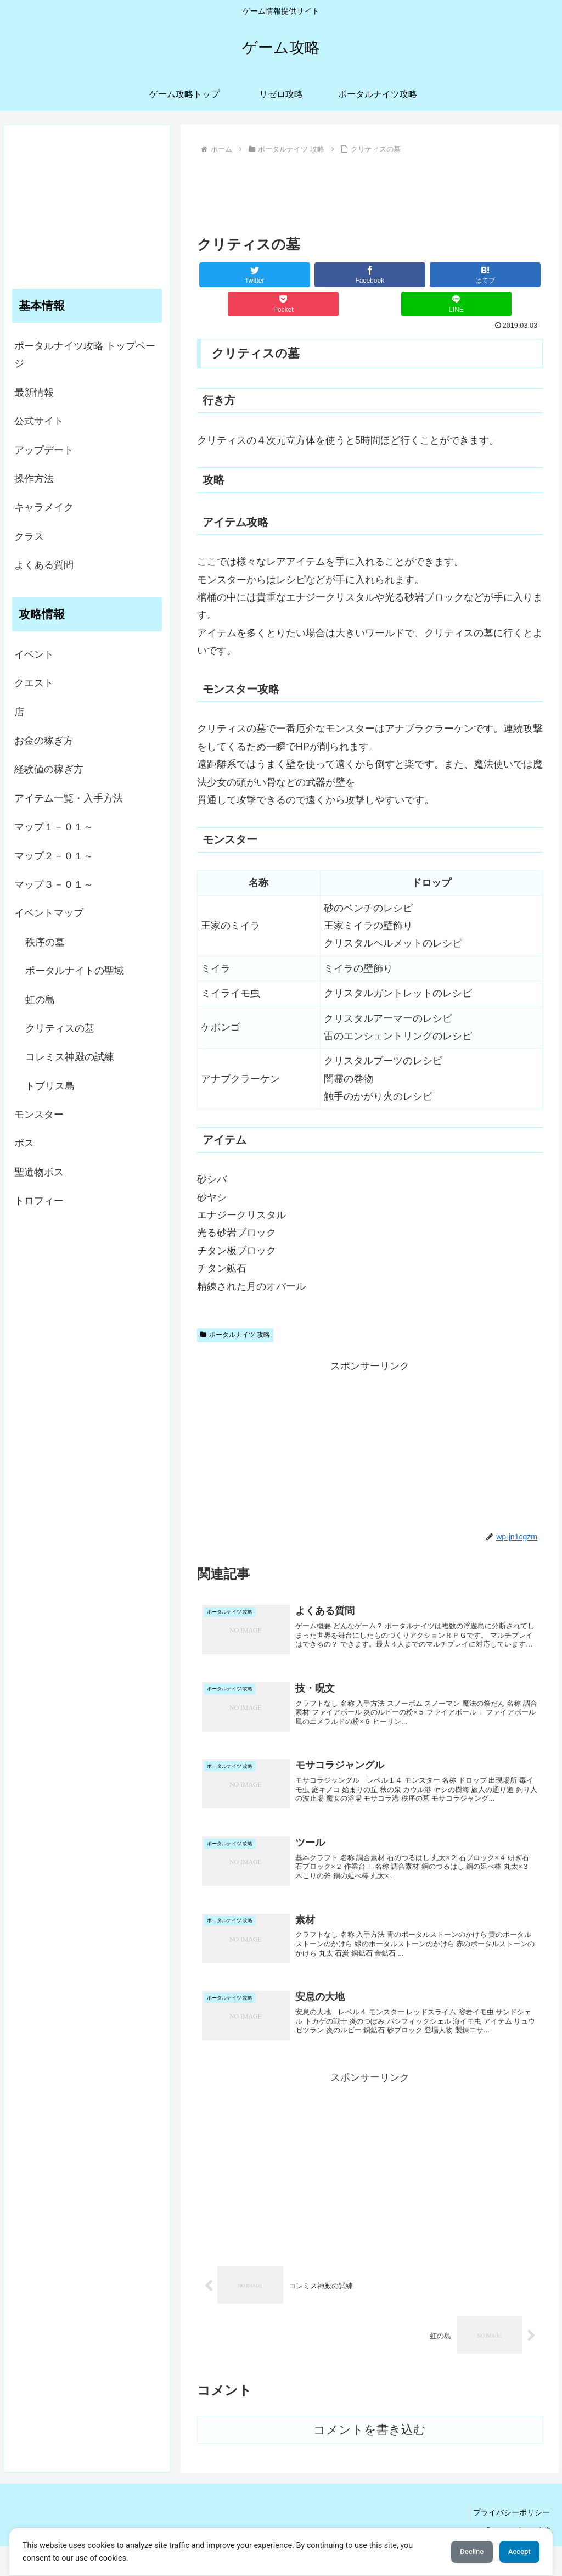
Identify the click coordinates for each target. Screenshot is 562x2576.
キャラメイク (44, 507)
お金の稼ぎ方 (44, 740)
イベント (34, 654)
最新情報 (34, 392)
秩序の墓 (45, 942)
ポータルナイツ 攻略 (235, 1335)
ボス (24, 1143)
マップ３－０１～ (53, 884)
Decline (456, 2551)
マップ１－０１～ (53, 826)
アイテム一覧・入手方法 (68, 798)
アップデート (44, 450)
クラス (29, 536)
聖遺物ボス (39, 1172)
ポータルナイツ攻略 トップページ (84, 354)
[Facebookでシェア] (369, 274)
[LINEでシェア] (456, 304)
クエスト (34, 682)
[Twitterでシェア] (254, 274)
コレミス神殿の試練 (69, 1056)
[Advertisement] (370, 190)
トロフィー (39, 1200)
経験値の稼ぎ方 (48, 769)
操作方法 (34, 478)
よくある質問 (44, 564)
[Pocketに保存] (283, 304)
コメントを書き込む (369, 2459)
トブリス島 (50, 1085)
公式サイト (39, 421)
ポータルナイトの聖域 (74, 970)
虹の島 (40, 999)
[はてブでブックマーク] (485, 274)
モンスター (39, 1114)
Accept (514, 2551)
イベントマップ (48, 913)
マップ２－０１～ (53, 855)
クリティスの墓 (59, 1028)
